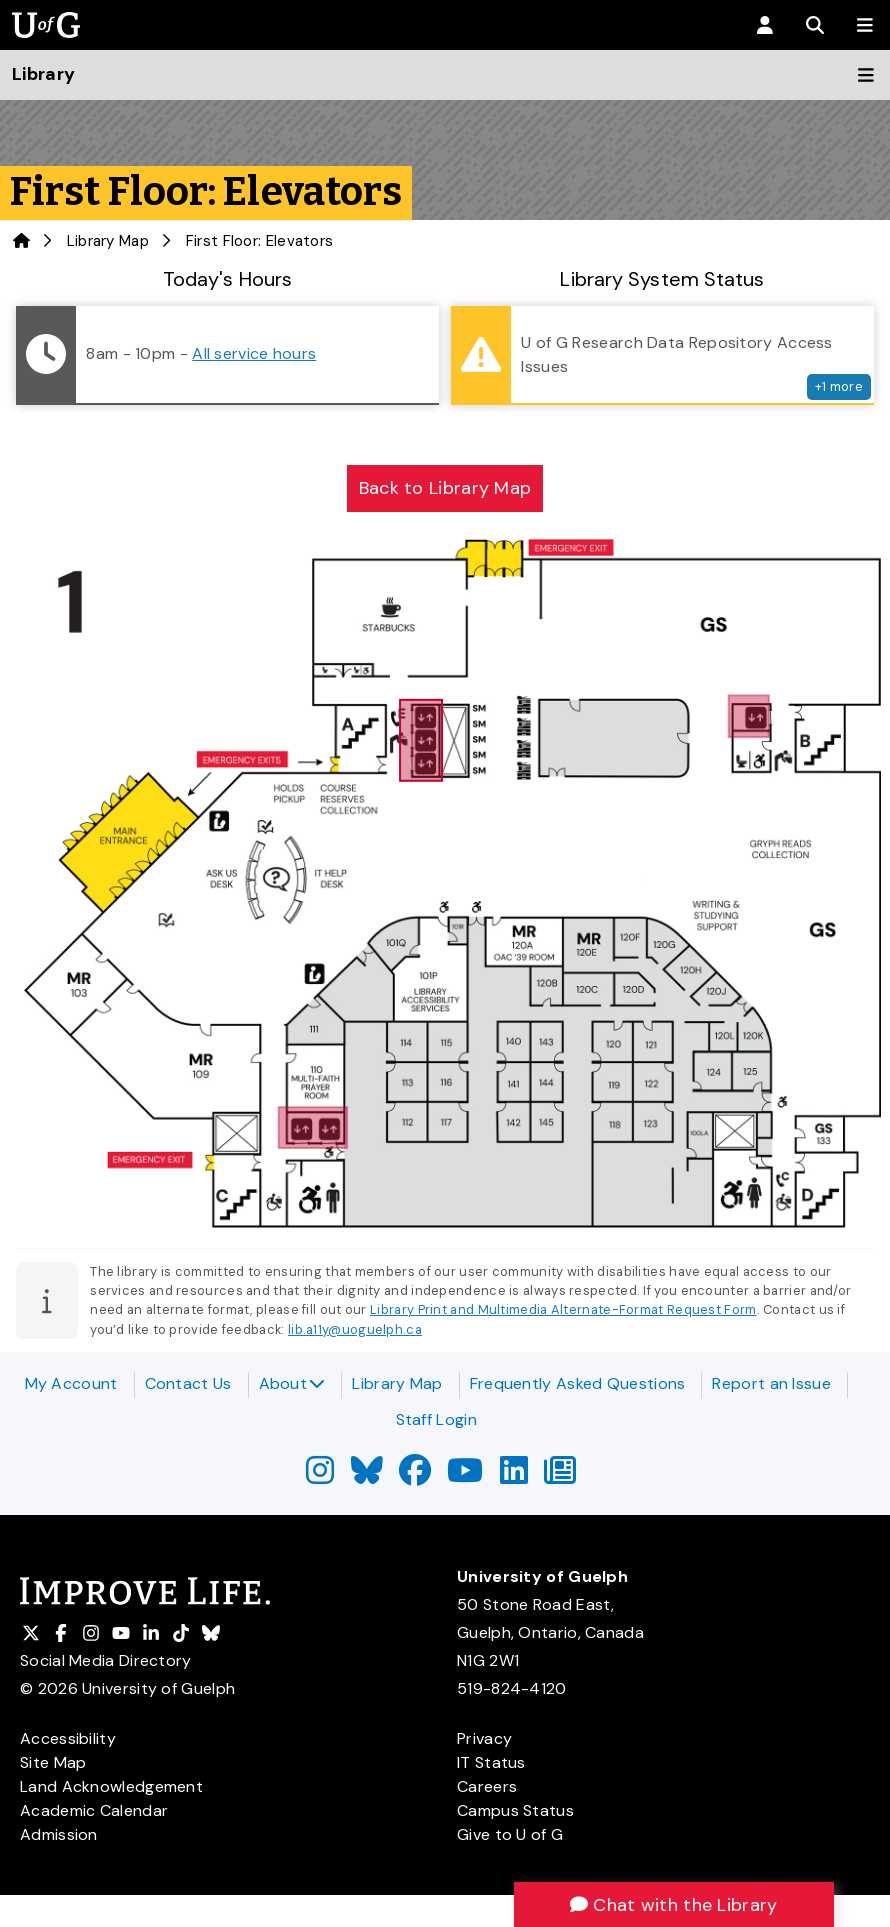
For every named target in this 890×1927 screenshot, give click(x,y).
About (292, 1383)
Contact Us (188, 1383)
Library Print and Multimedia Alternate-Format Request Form (563, 1309)
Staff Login (436, 1419)
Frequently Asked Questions (578, 1383)
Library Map (108, 241)
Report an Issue (771, 1383)
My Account (71, 1383)
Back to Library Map (445, 488)
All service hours (254, 353)
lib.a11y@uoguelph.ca (355, 1329)
